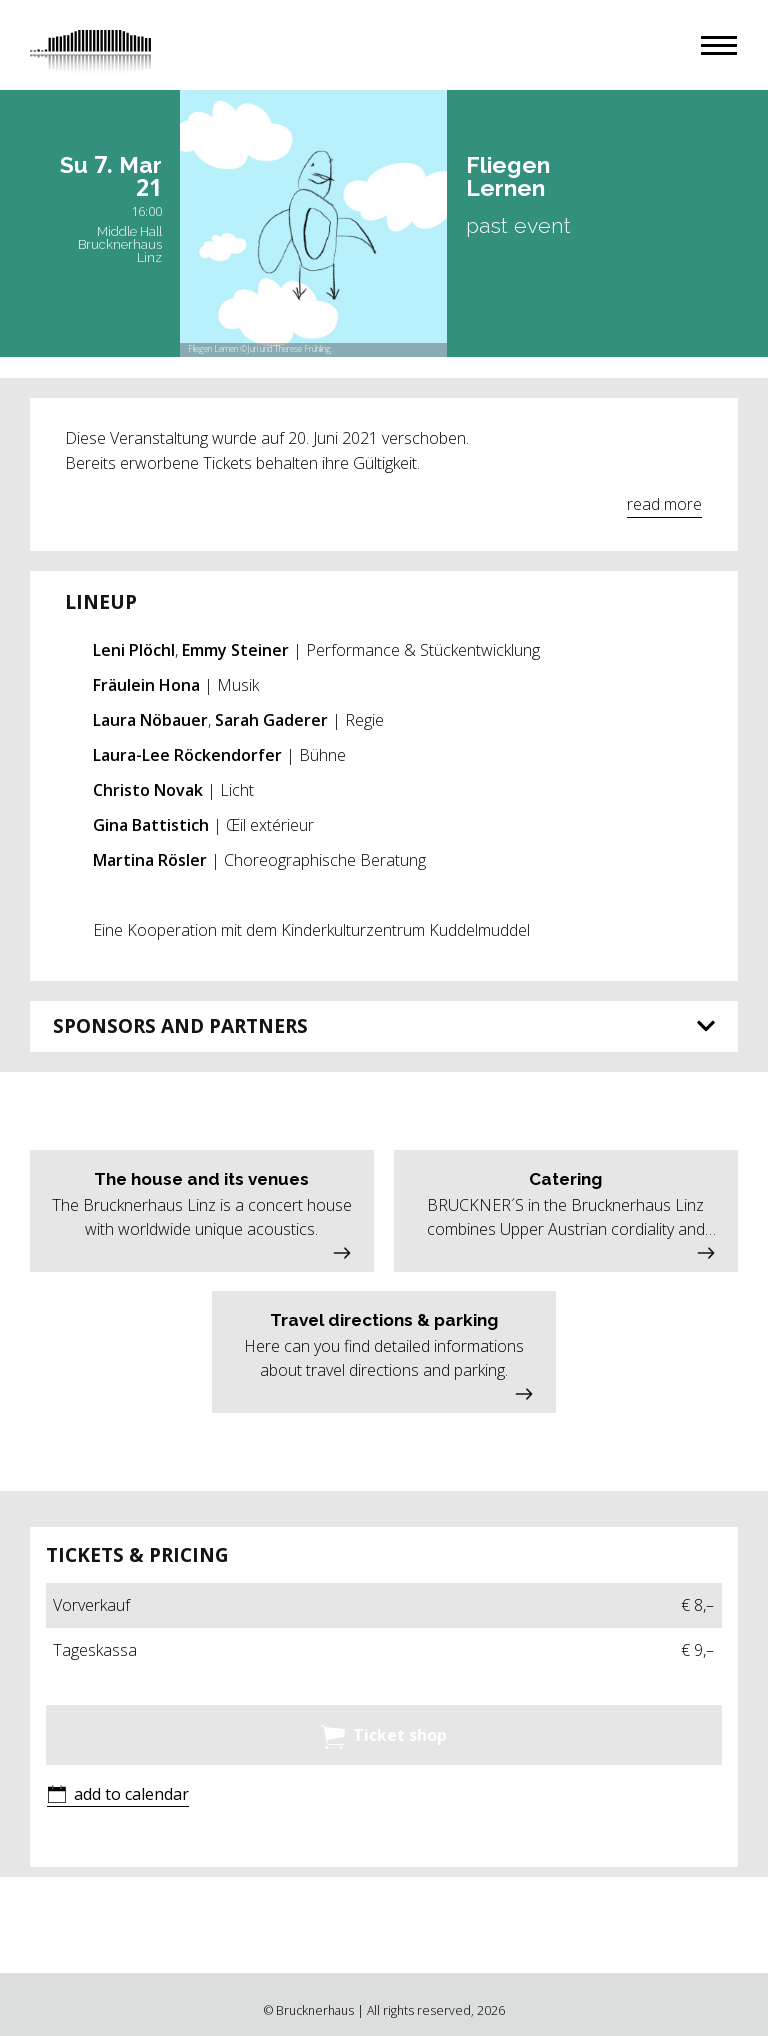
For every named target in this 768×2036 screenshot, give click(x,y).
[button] (719, 45)
